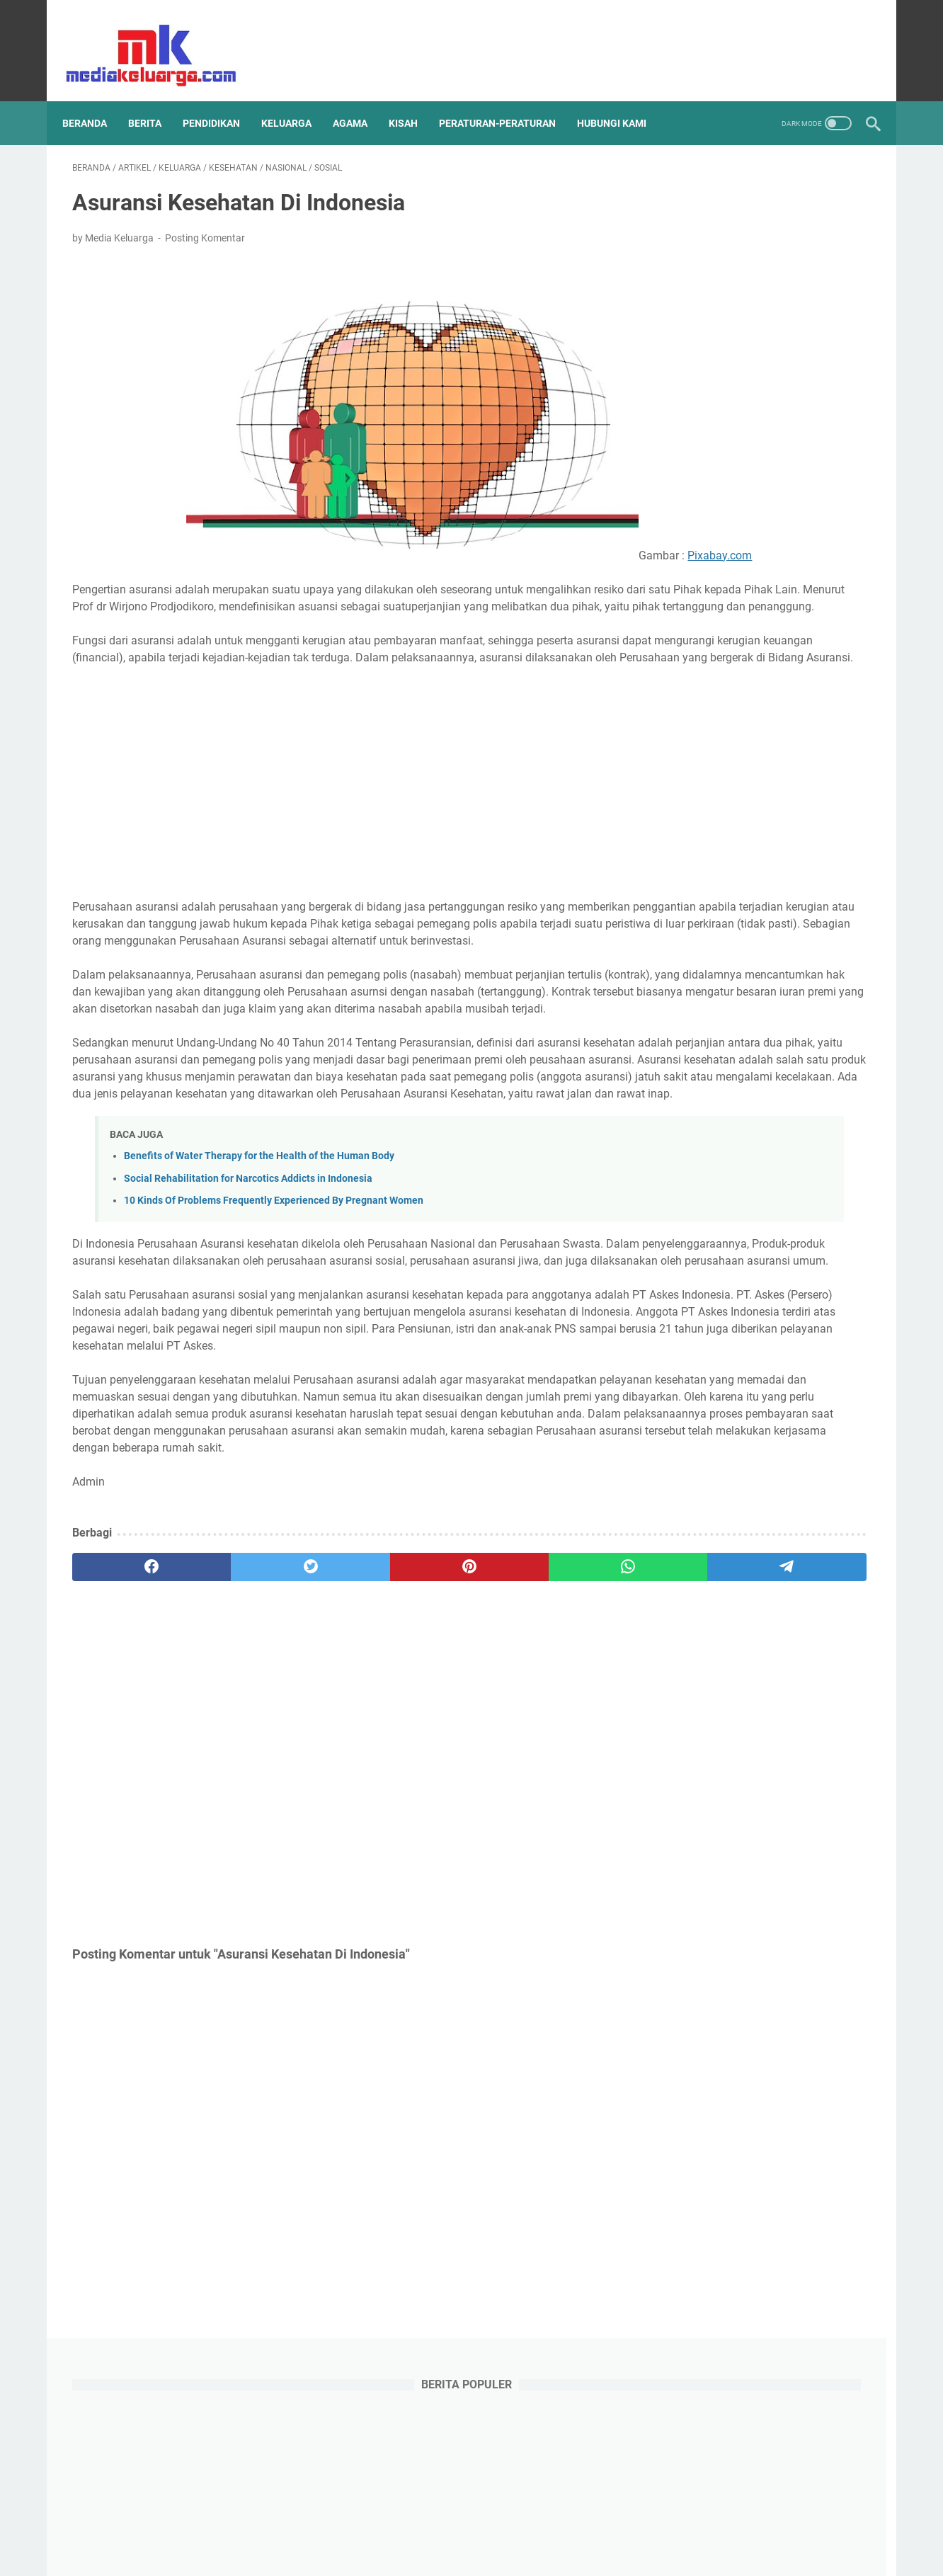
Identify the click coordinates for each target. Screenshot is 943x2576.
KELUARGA (296, 100)
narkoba (797, 1884)
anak (766, 1858)
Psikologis (825, 1779)
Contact (598, 2525)
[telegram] (554, 1723)
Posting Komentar (205, 223)
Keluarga (801, 1622)
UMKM (834, 1831)
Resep (715, 1805)
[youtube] (839, 39)
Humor (731, 1596)
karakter (683, 1884)
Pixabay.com (340, 558)
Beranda (94, 100)
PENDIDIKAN (221, 100)
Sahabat (764, 1805)
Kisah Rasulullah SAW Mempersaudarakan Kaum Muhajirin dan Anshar (763, 568)
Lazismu (816, 1674)
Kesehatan (689, 1648)
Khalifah (748, 1648)
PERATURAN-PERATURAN (507, 100)
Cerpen (768, 1543)
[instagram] (864, 39)
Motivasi (800, 1700)
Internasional (694, 1622)
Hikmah (682, 1596)
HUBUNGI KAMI (621, 100)
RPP (675, 1805)
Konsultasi (757, 1674)
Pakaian (725, 1753)
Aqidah (824, 1517)
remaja (848, 1910)
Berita (723, 1543)
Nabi (846, 1700)
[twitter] (814, 39)
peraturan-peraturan (770, 1910)
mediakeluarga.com (494, 2554)
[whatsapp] (447, 1723)
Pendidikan (761, 1779)
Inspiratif (784, 1596)
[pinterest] (339, 1723)
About (643, 2525)
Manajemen (691, 1700)
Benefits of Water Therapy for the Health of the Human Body (259, 1261)
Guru (732, 1569)
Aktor (726, 1517)
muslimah (740, 1884)
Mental (749, 1700)
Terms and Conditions (443, 2525)
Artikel (679, 1543)
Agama (681, 1517)
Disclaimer (359, 2525)
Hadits (774, 1569)
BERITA (154, 100)
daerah (809, 1858)
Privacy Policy (535, 2525)
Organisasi (803, 1727)
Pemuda (778, 1753)
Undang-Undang (701, 1858)
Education (823, 1543)
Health (820, 1569)
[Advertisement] (339, 819)
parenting (686, 1910)
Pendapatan (692, 1779)
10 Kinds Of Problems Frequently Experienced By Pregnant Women (273, 1305)
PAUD (677, 1753)
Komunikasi (691, 1674)
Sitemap (304, 2525)
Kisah (796, 1648)
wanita (723, 1936)
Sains (812, 1805)
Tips (749, 1831)
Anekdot (773, 1517)
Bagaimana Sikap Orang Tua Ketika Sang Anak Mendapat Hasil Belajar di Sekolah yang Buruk (764, 1212)
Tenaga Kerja (694, 1831)
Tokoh (788, 1831)
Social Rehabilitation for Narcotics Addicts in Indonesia (248, 1283)
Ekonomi (684, 1569)
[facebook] (789, 39)
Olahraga (741, 1727)
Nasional (684, 1727)
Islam (753, 1622)
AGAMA (360, 100)
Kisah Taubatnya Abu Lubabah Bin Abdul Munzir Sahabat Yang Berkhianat (756, 1110)
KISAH (413, 100)
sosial (678, 1936)
